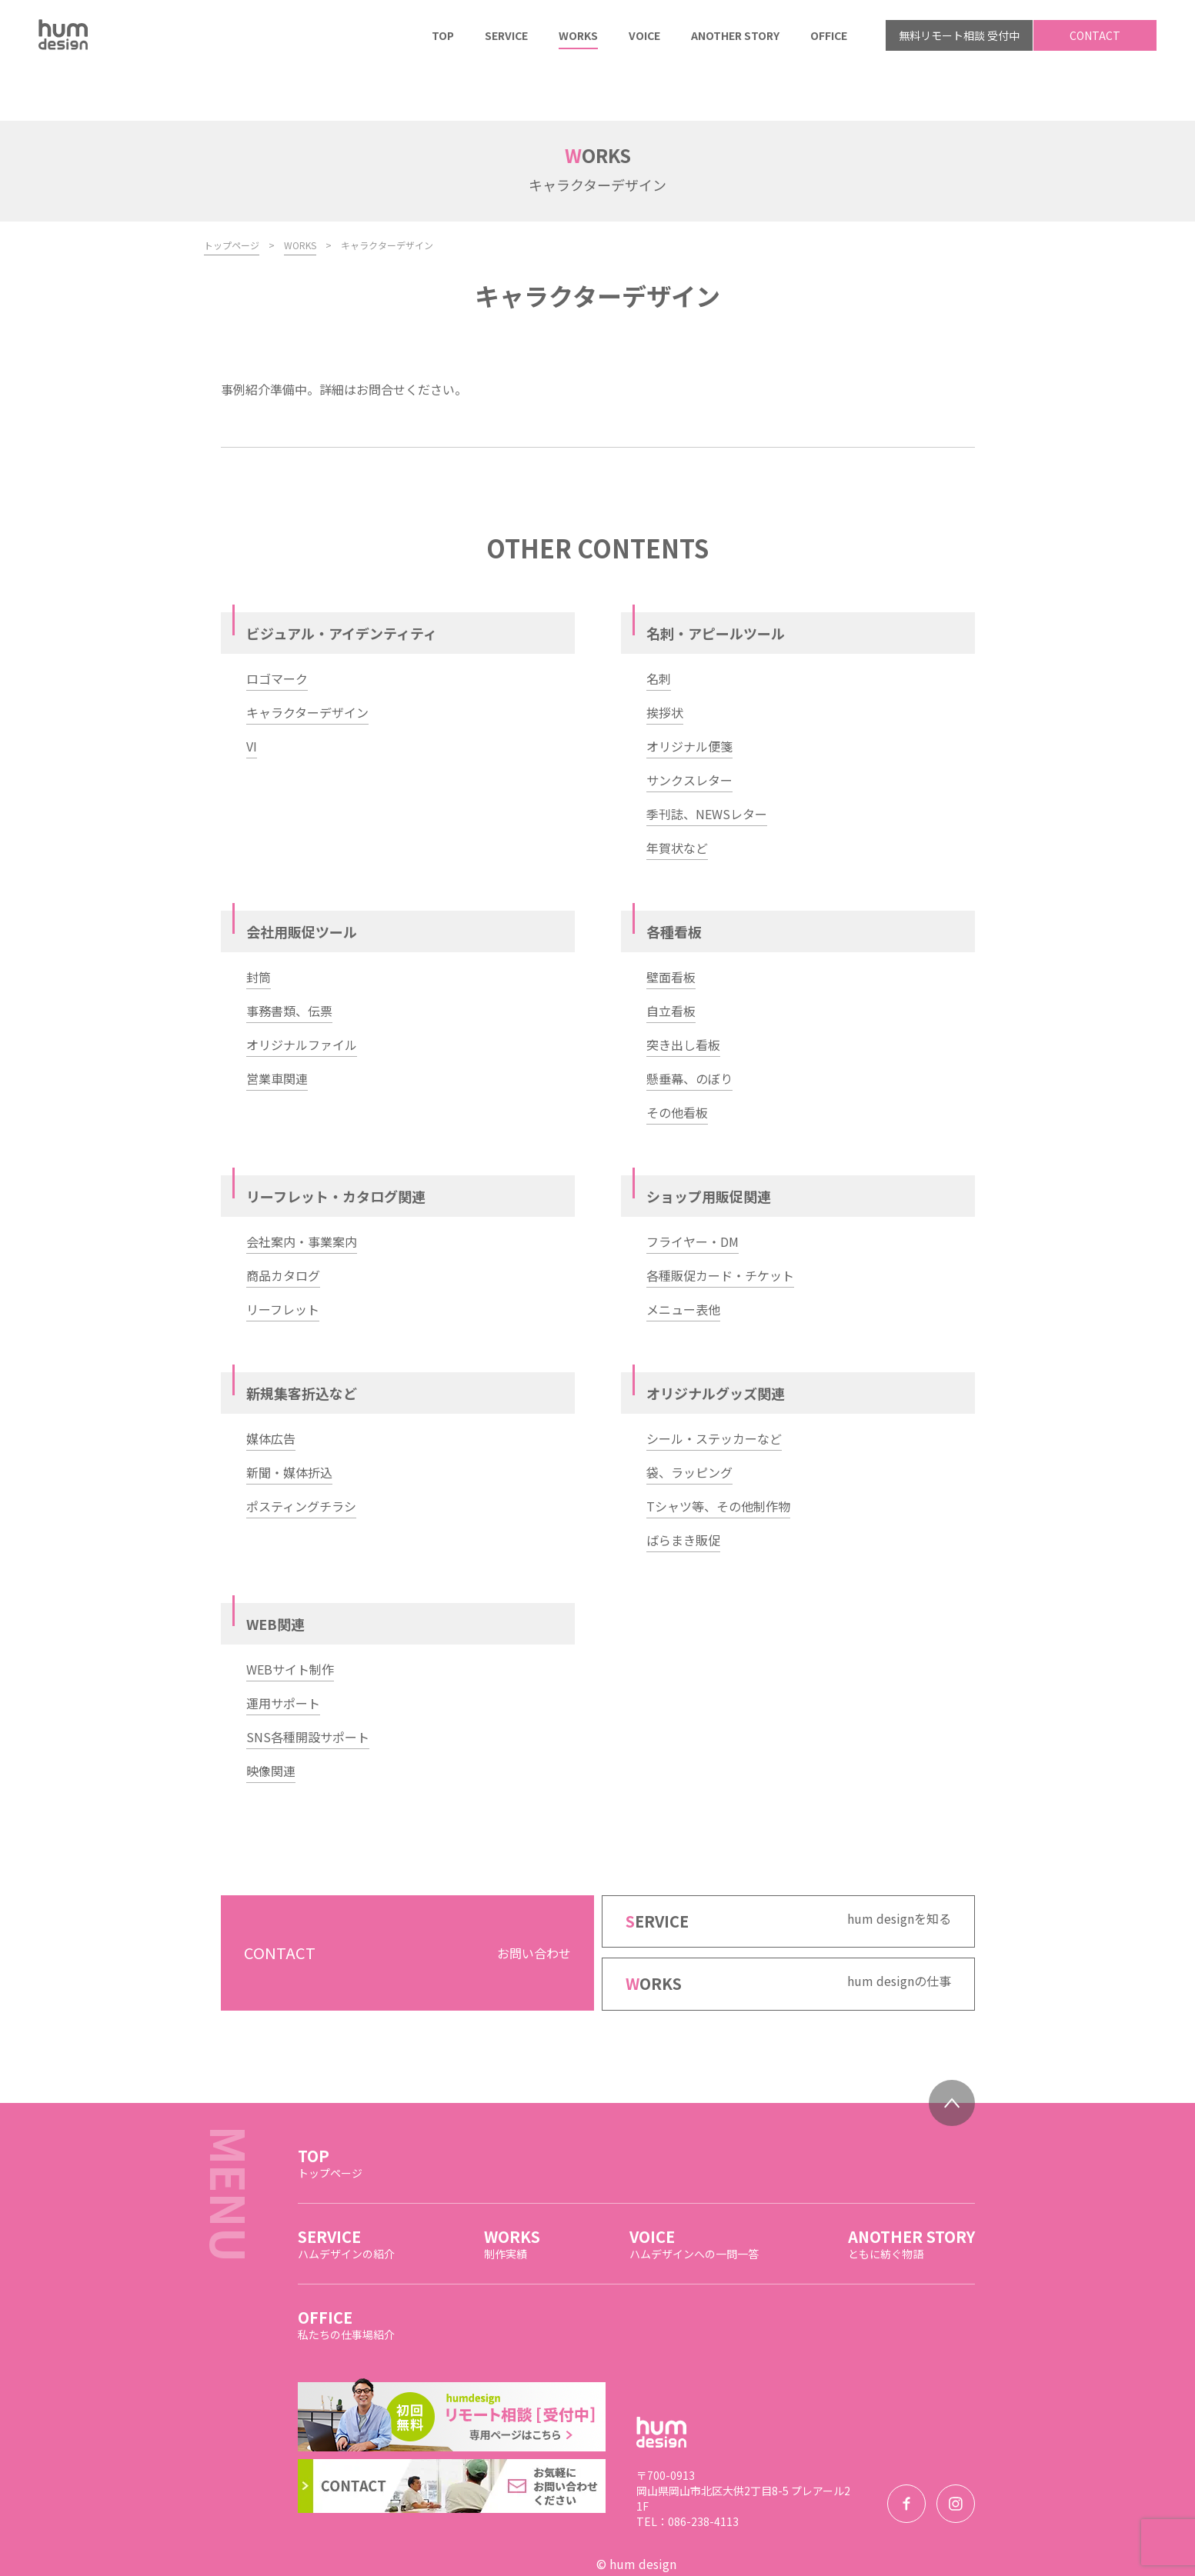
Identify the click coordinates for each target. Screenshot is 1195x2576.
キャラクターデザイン (307, 661)
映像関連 (270, 1720)
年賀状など (677, 797)
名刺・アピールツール (715, 582)
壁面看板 (671, 926)
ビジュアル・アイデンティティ (341, 582)
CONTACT (1095, 35)
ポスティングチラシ (301, 1455)
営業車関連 (277, 1027)
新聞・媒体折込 (289, 1421)
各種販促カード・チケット (720, 1224)
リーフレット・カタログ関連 (336, 1145)
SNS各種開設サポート (307, 1686)
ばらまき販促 (683, 1489)
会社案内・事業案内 (301, 1191)
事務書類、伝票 (289, 960)
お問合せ (381, 338)
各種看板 (674, 881)
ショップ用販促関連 (708, 1145)
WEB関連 (275, 1573)
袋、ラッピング (689, 1421)
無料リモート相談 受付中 (959, 35)
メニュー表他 (683, 1258)
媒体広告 (270, 1387)
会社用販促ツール (301, 881)
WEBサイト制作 (290, 1618)
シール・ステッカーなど (714, 1387)
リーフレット (282, 1258)
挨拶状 (664, 661)
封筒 (258, 926)
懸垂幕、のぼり (689, 1027)
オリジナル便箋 (689, 695)
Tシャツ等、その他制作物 (718, 1455)
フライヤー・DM (692, 1191)
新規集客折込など (301, 1342)
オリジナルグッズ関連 (715, 1342)
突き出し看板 (683, 994)
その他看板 (677, 1061)
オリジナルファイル (301, 994)
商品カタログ (283, 1224)
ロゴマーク (277, 628)
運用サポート (283, 1652)
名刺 (658, 628)
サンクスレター (689, 729)
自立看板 (671, 960)
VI (251, 695)
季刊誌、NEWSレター (706, 763)
